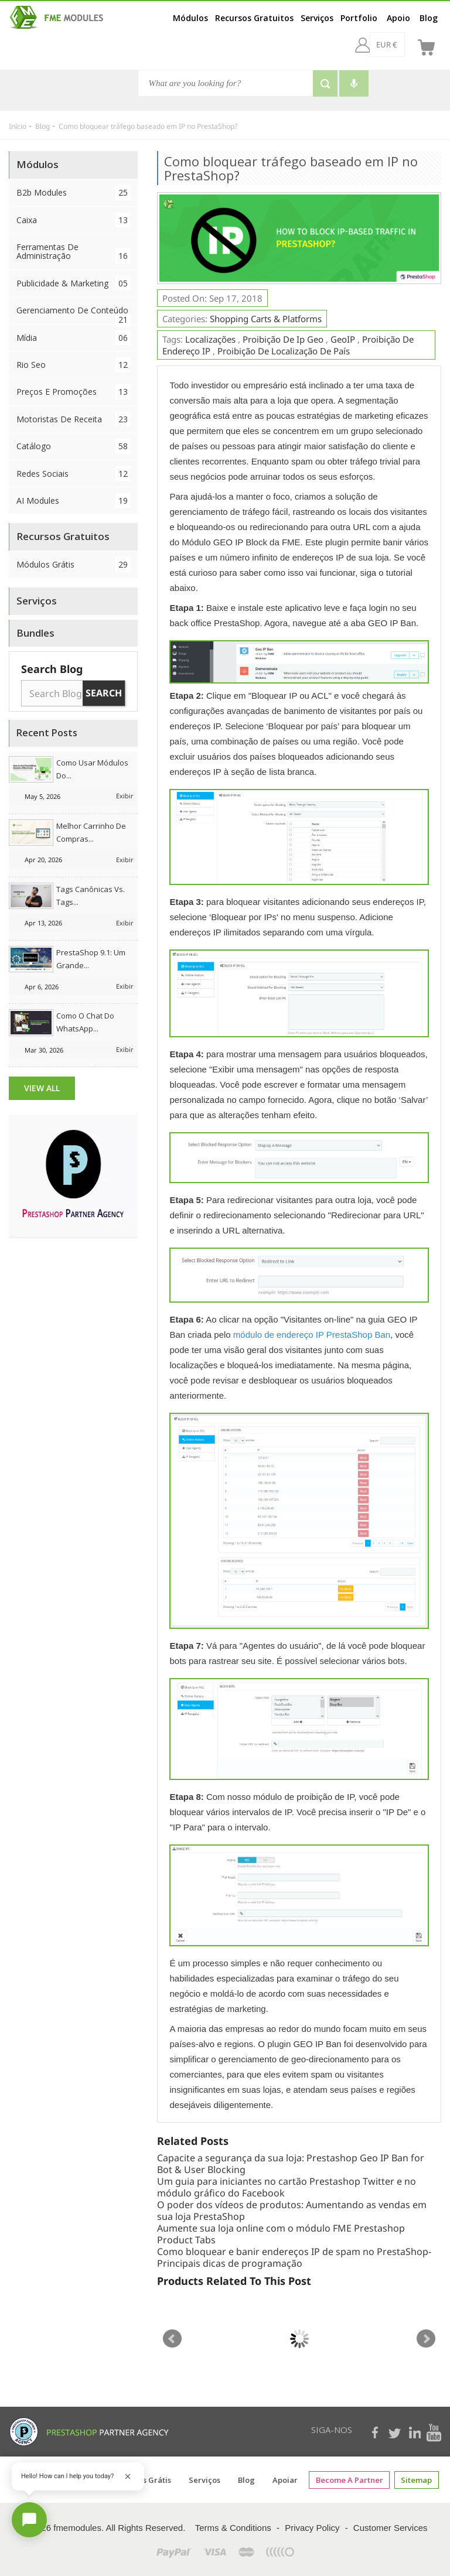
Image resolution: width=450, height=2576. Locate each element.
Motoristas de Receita (73, 419)
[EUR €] (355, 44)
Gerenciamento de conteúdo (73, 314)
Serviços (317, 17)
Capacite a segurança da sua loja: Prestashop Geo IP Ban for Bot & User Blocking (290, 2163)
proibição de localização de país (283, 351)
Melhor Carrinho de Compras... (91, 832)
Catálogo (73, 446)
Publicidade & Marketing (73, 283)
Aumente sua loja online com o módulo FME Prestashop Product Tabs (281, 2234)
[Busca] (225, 83)
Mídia (73, 337)
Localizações (210, 339)
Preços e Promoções (73, 391)
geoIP (342, 339)
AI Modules (73, 500)
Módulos (190, 17)
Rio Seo (73, 364)
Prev (172, 2338)
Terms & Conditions (233, 2528)
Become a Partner (349, 2480)
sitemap (416, 2480)
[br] (396, 44)
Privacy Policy (312, 2528)
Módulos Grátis (73, 564)
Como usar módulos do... (92, 769)
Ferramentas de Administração (73, 252)
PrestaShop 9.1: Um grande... (90, 959)
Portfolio (358, 17)
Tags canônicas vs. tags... (90, 895)
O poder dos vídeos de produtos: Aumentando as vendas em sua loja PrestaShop (292, 2210)
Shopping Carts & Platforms (266, 318)
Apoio (398, 17)
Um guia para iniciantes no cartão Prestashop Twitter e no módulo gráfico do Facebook (286, 2187)
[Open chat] (29, 2519)
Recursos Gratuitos (254, 17)
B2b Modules (73, 192)
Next (426, 2338)
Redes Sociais (73, 473)
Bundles (35, 633)
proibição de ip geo (283, 339)
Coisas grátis (148, 2480)
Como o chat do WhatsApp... (85, 1022)
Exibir (125, 795)
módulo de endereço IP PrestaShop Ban (311, 1335)
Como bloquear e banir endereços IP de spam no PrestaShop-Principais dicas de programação (294, 2257)
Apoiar (285, 2480)
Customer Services (390, 2528)
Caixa (73, 220)
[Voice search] (354, 83)
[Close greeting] (128, 2476)
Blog (429, 17)
